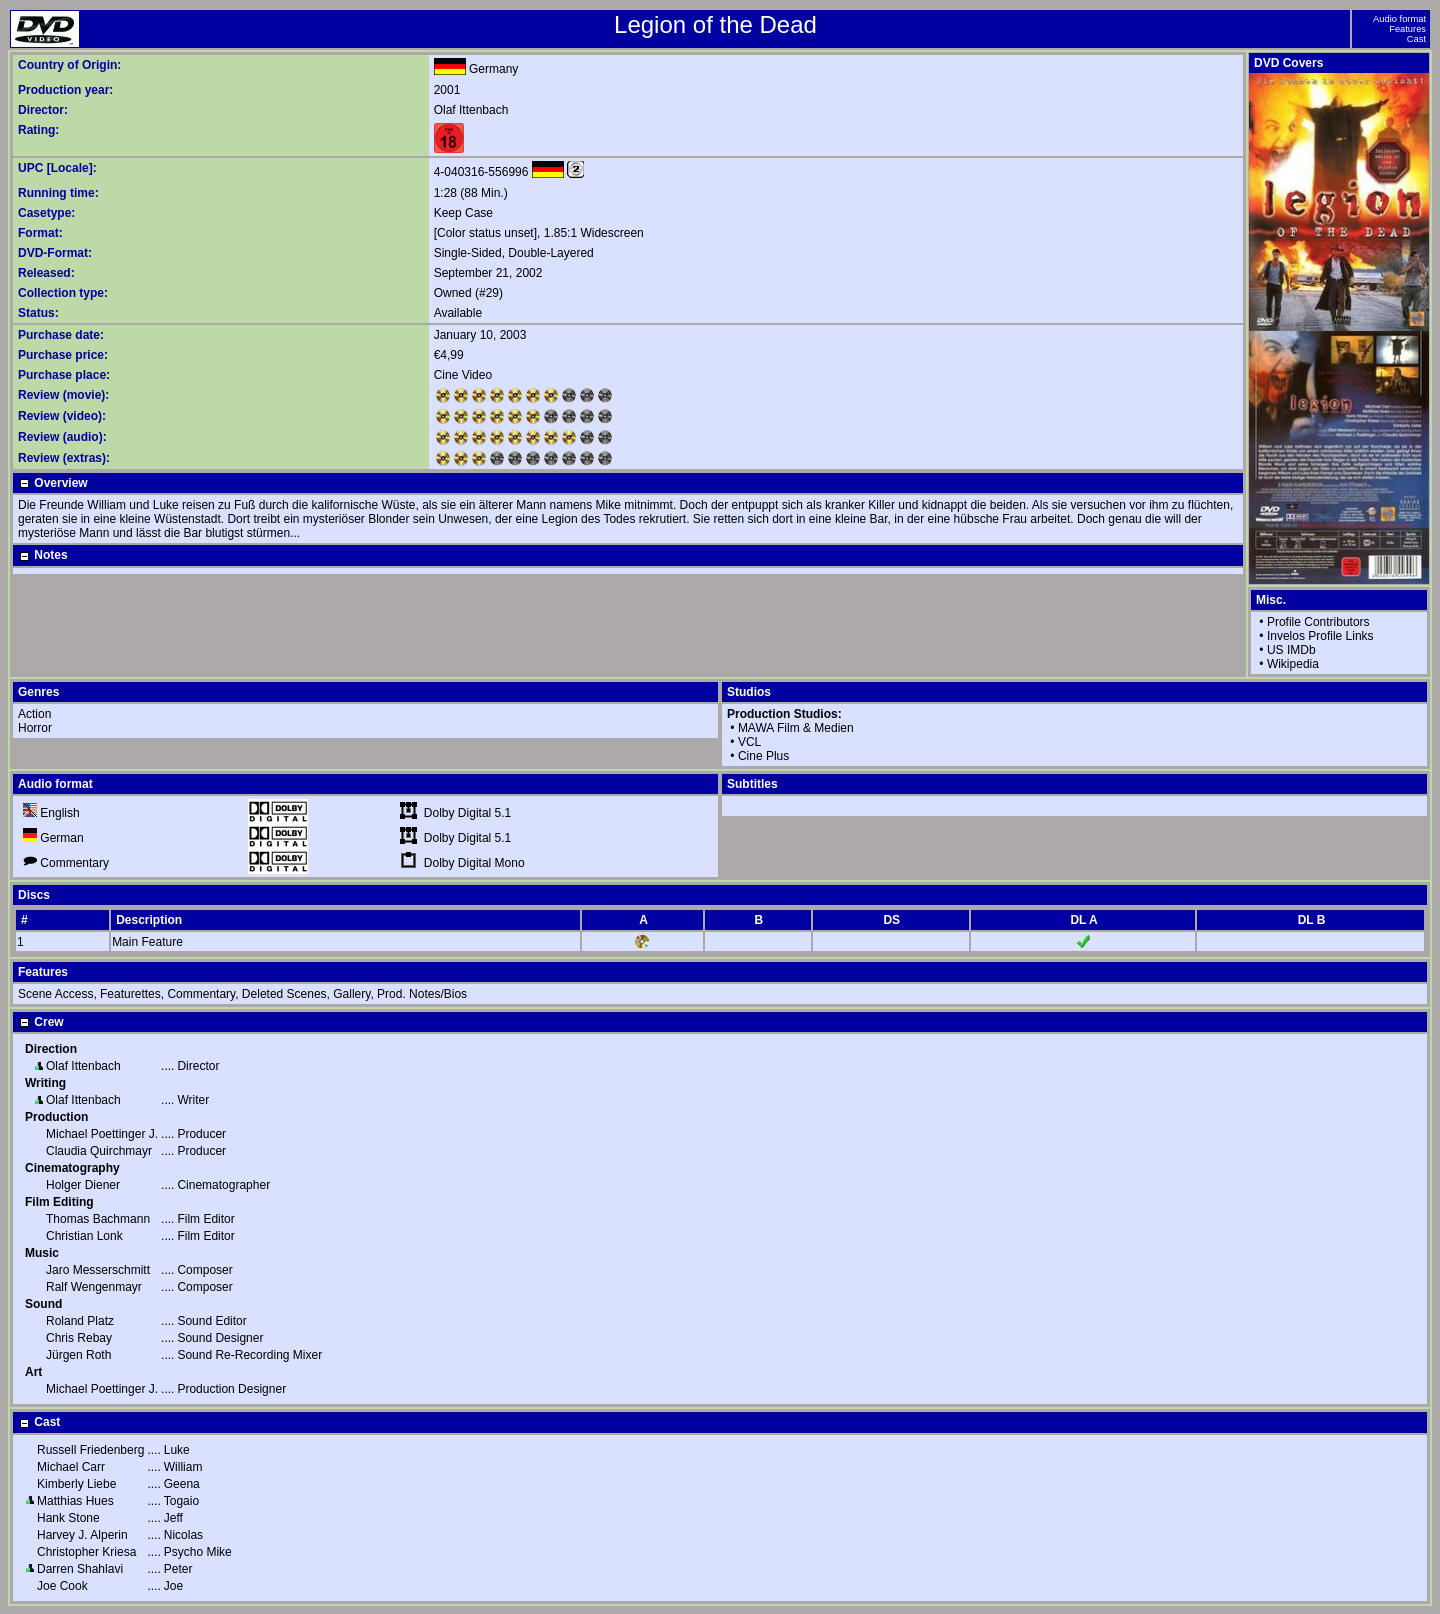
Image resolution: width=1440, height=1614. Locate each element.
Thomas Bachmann (98, 1219)
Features (1407, 29)
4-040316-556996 (481, 172)
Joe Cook (62, 1586)
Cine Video (463, 375)
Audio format (1399, 19)
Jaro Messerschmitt (98, 1270)
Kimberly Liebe (76, 1484)
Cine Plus (763, 756)
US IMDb (1291, 650)
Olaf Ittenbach (471, 110)
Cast (1416, 39)
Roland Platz (80, 1321)
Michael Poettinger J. (102, 1134)
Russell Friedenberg (90, 1450)
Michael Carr (71, 1467)
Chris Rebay (79, 1338)
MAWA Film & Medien (796, 728)
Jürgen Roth (78, 1355)
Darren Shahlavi (80, 1569)
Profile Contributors (1318, 622)
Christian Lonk (84, 1236)
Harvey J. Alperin (82, 1535)
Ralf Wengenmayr (94, 1287)
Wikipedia (1293, 664)
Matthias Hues (75, 1501)
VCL (749, 742)
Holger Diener (83, 1185)
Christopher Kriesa (86, 1552)
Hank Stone (68, 1518)
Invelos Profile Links (1320, 636)
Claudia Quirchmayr (99, 1151)
